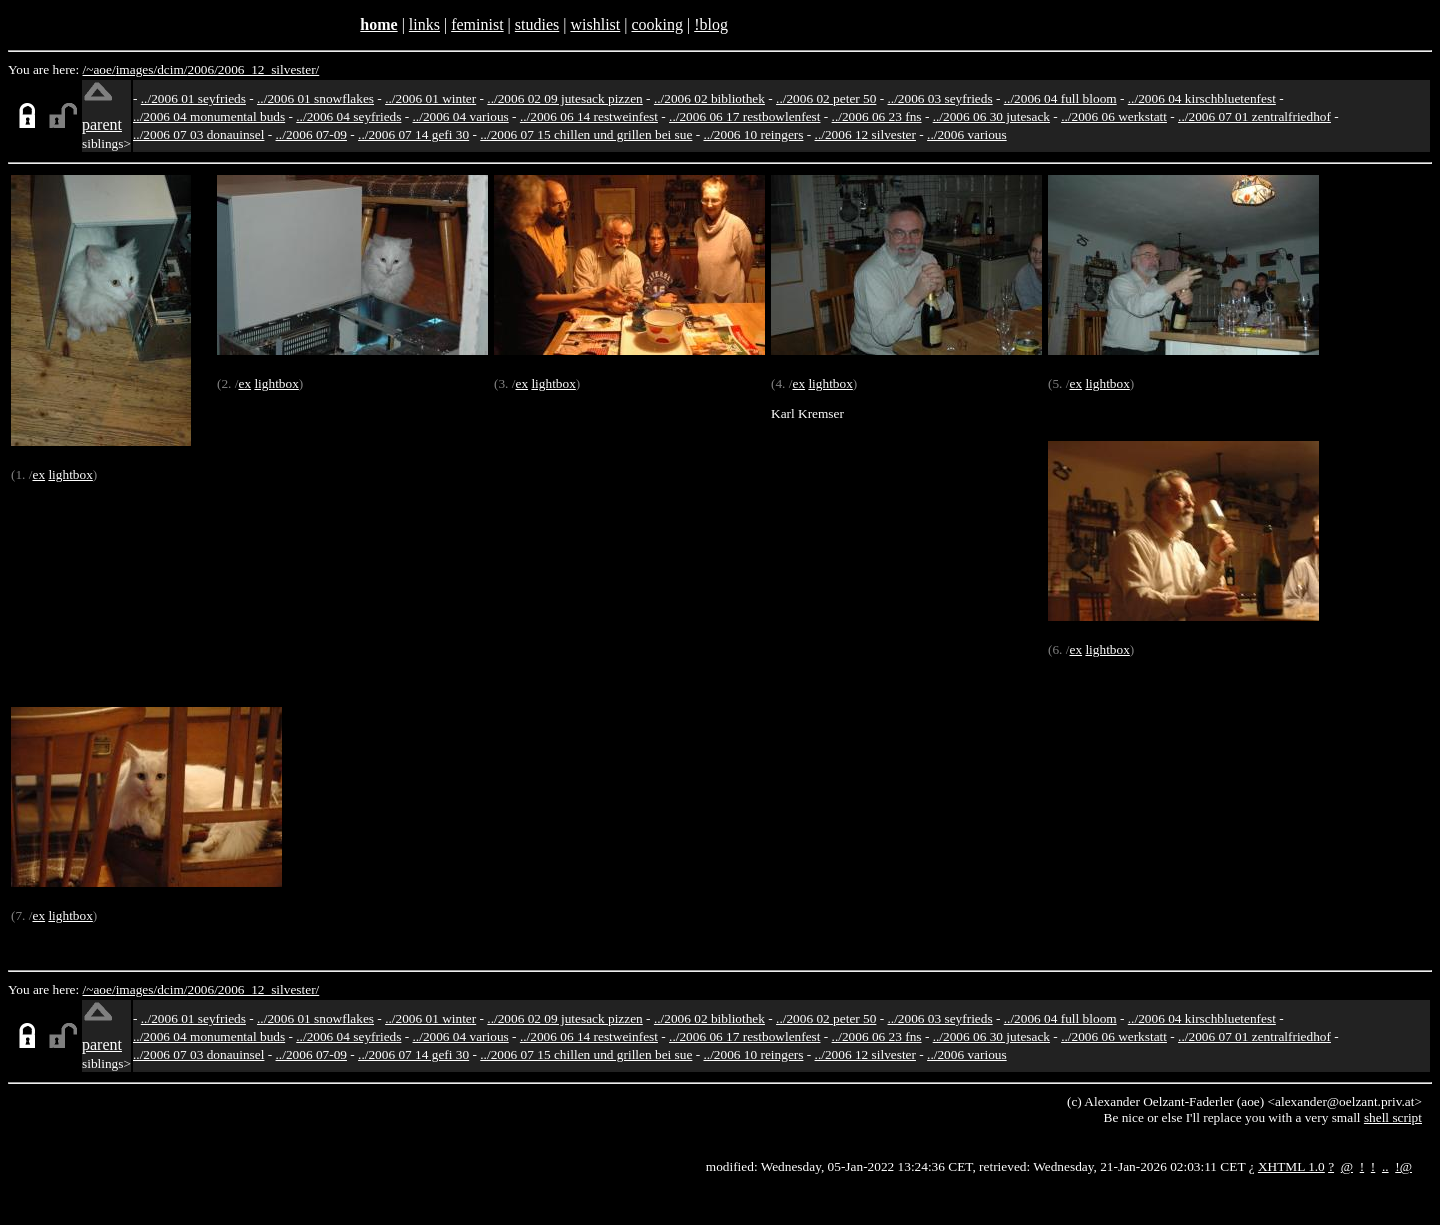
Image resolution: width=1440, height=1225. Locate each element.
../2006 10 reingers (753, 134)
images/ (136, 69)
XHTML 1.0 (1291, 1166)
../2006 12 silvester (865, 134)
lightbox (70, 474)
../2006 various (967, 134)
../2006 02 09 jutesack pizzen (564, 98)
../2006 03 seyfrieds (940, 98)
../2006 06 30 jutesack (991, 116)
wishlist (595, 24)
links (424, 24)
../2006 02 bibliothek (709, 98)
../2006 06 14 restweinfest (589, 116)
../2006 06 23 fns (877, 116)
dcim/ (172, 69)
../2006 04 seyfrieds (348, 116)
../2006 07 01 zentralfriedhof (1254, 116)
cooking (657, 24)
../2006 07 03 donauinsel (198, 134)
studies (537, 24)
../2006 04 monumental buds (209, 116)
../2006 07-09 (311, 134)
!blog (711, 24)
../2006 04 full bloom (1060, 98)
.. (1385, 1166)
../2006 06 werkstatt (1114, 116)
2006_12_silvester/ (268, 69)
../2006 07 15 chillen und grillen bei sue (586, 134)
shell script (1393, 1117)
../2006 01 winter (430, 98)
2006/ (202, 69)
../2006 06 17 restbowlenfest (744, 116)
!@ (1403, 1166)
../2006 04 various (461, 116)
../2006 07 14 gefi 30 (413, 134)
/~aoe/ (99, 69)
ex (38, 474)
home (378, 24)
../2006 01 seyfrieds (193, 98)
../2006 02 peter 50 (826, 98)
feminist (477, 24)
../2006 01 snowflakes (315, 98)
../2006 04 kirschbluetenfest (1202, 98)
